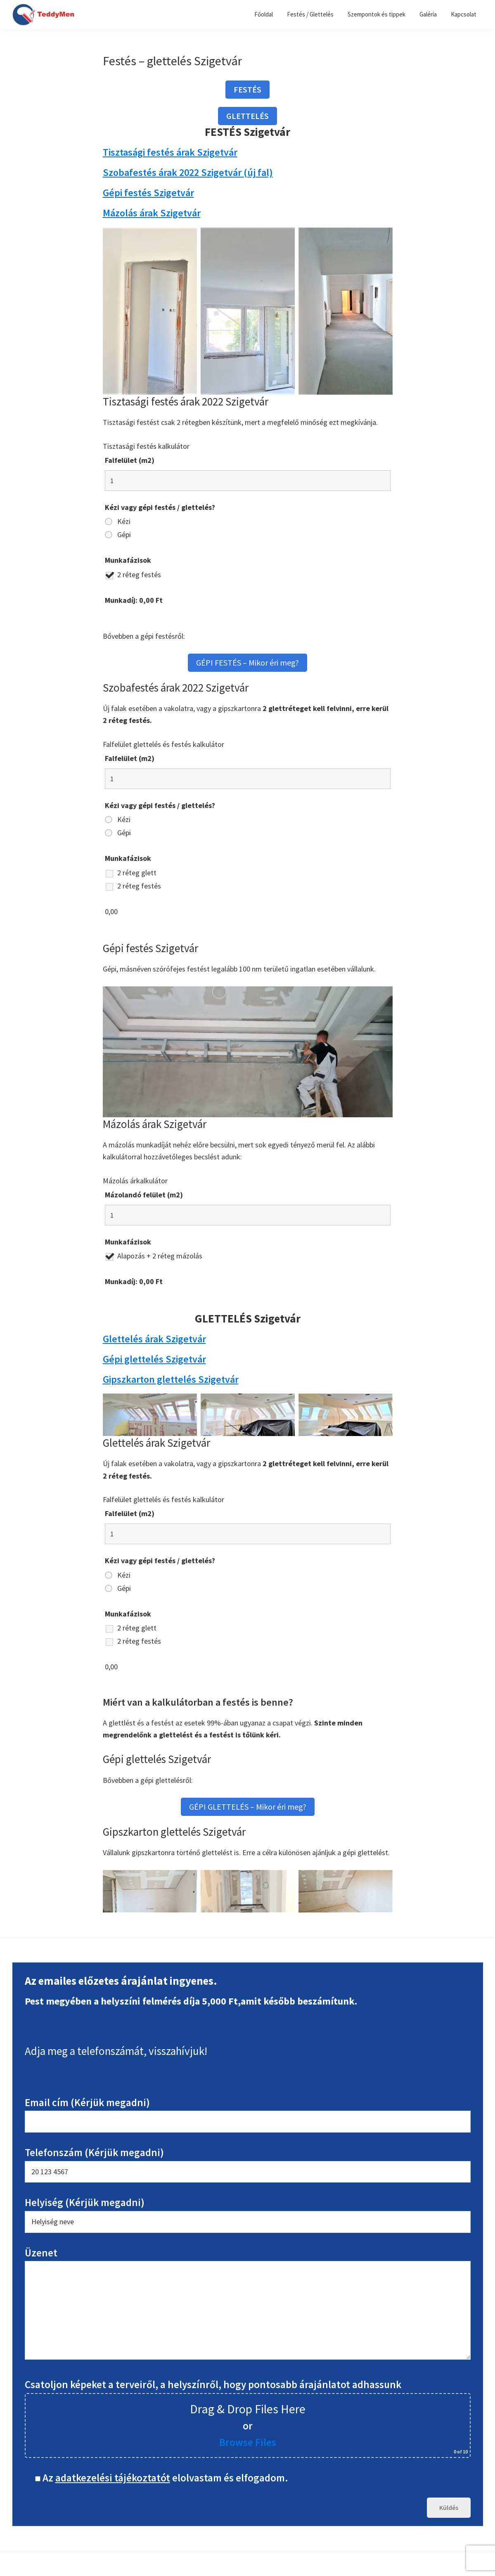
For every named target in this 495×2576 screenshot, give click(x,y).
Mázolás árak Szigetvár (152, 212)
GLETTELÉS (247, 116)
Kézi (123, 521)
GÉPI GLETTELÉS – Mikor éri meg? (247, 1806)
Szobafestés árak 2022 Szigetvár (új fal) (188, 172)
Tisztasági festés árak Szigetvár (170, 152)
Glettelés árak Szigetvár (154, 1338)
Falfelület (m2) (129, 460)
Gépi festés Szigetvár (148, 192)
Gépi (124, 535)
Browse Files (247, 2442)
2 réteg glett (136, 873)
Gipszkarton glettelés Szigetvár (171, 1379)
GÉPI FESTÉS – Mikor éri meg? (247, 662)
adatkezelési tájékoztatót (112, 2477)
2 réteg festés (139, 575)
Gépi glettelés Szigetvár (154, 1359)
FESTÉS (247, 89)
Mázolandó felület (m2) (144, 1194)
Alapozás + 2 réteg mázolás (159, 1256)
